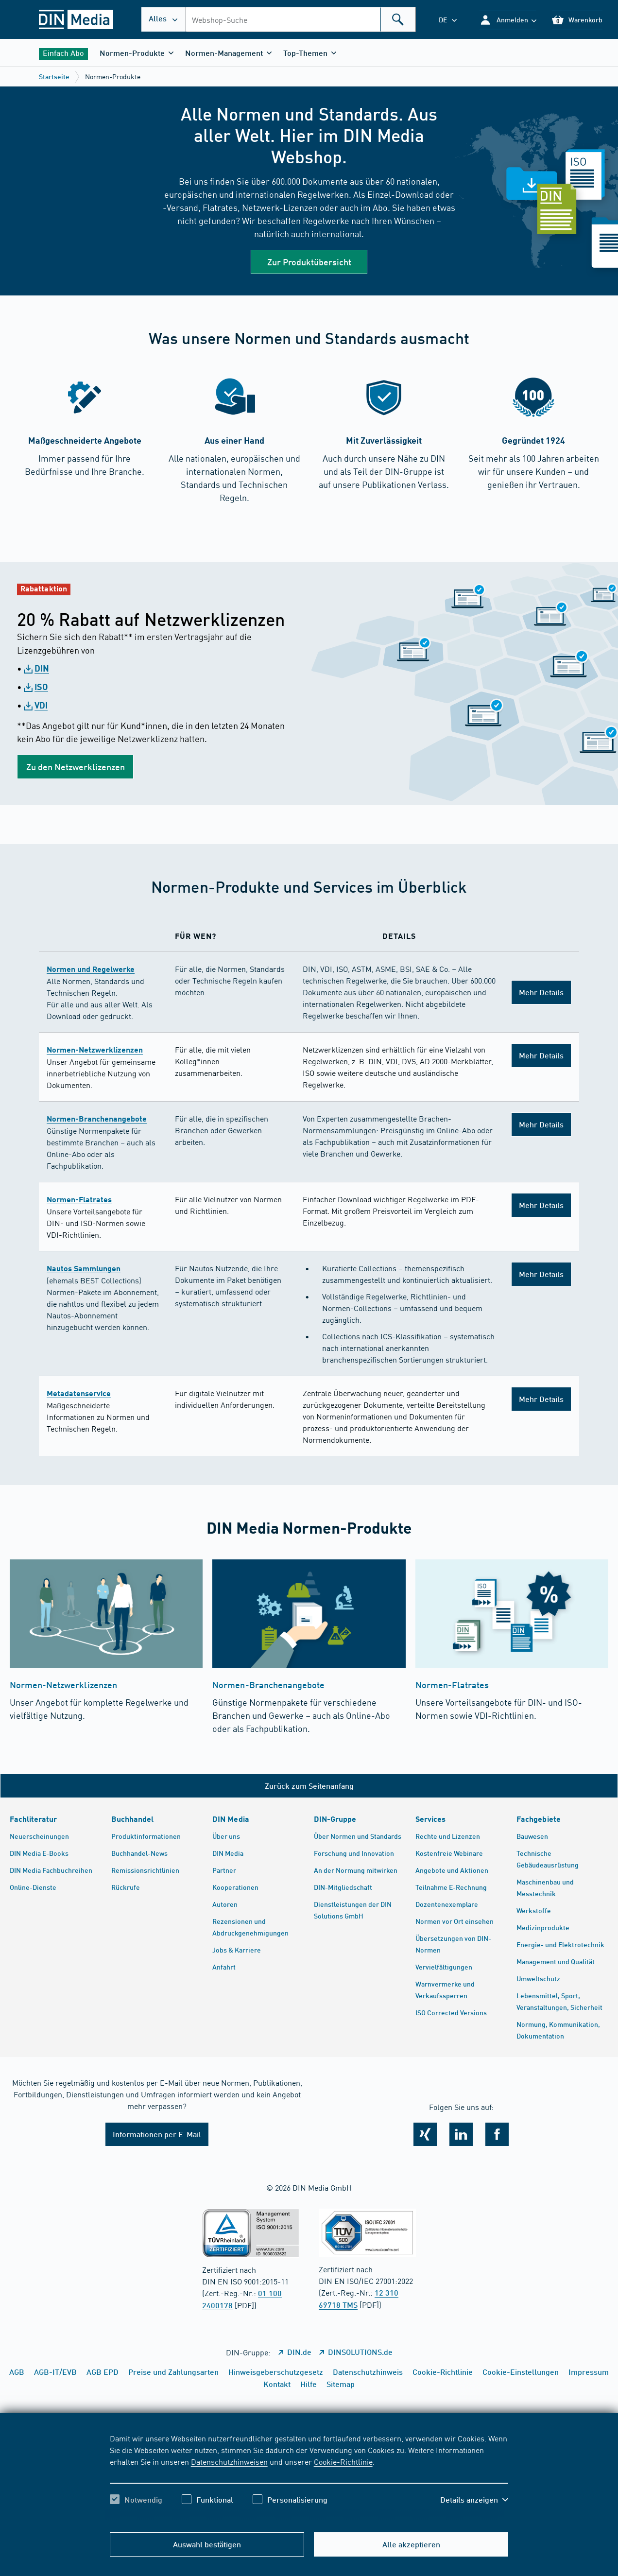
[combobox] (300, 19)
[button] (508, 20)
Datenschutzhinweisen (229, 2461)
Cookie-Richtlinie (343, 2461)
